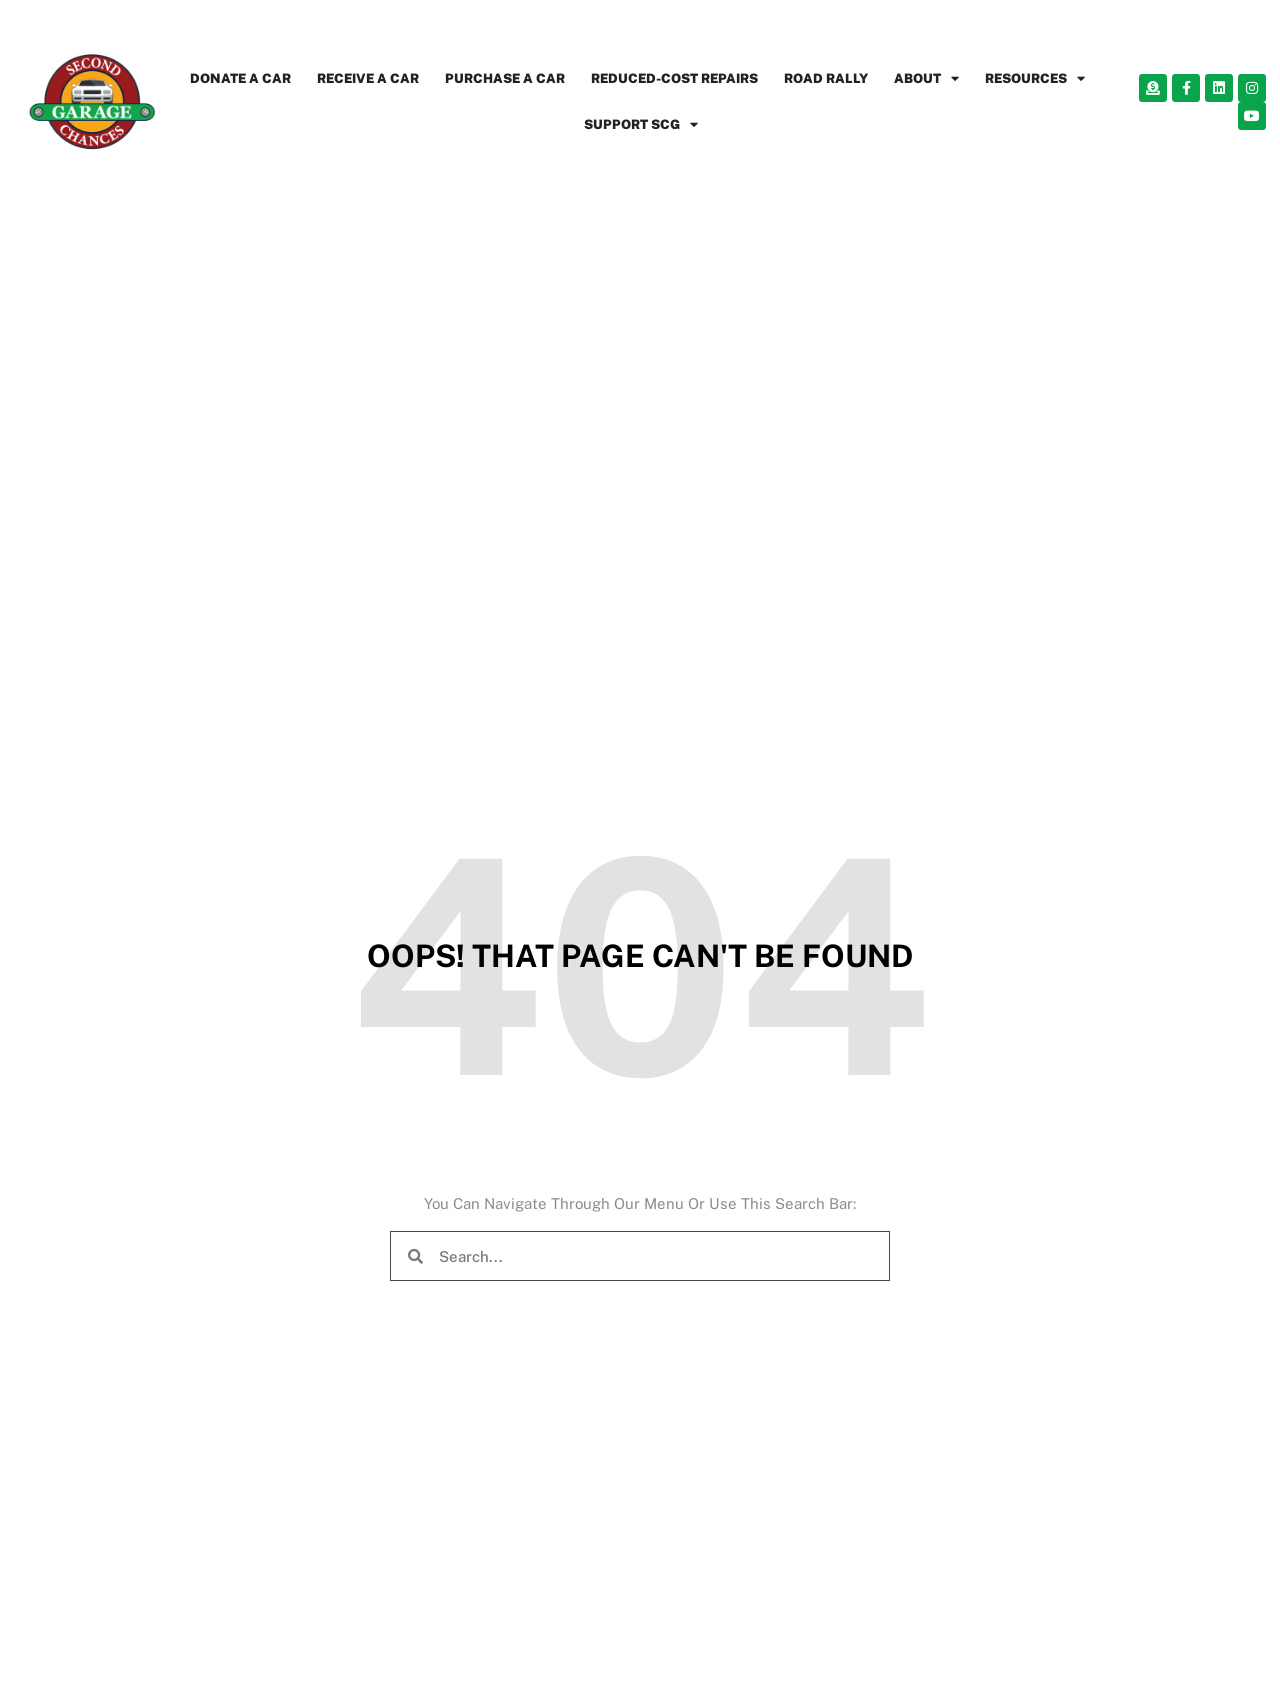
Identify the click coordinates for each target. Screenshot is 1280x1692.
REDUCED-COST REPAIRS (674, 78)
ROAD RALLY (826, 78)
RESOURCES (1035, 78)
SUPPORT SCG (641, 124)
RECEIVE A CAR (368, 78)
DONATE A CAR (240, 78)
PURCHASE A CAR (505, 78)
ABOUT (926, 78)
